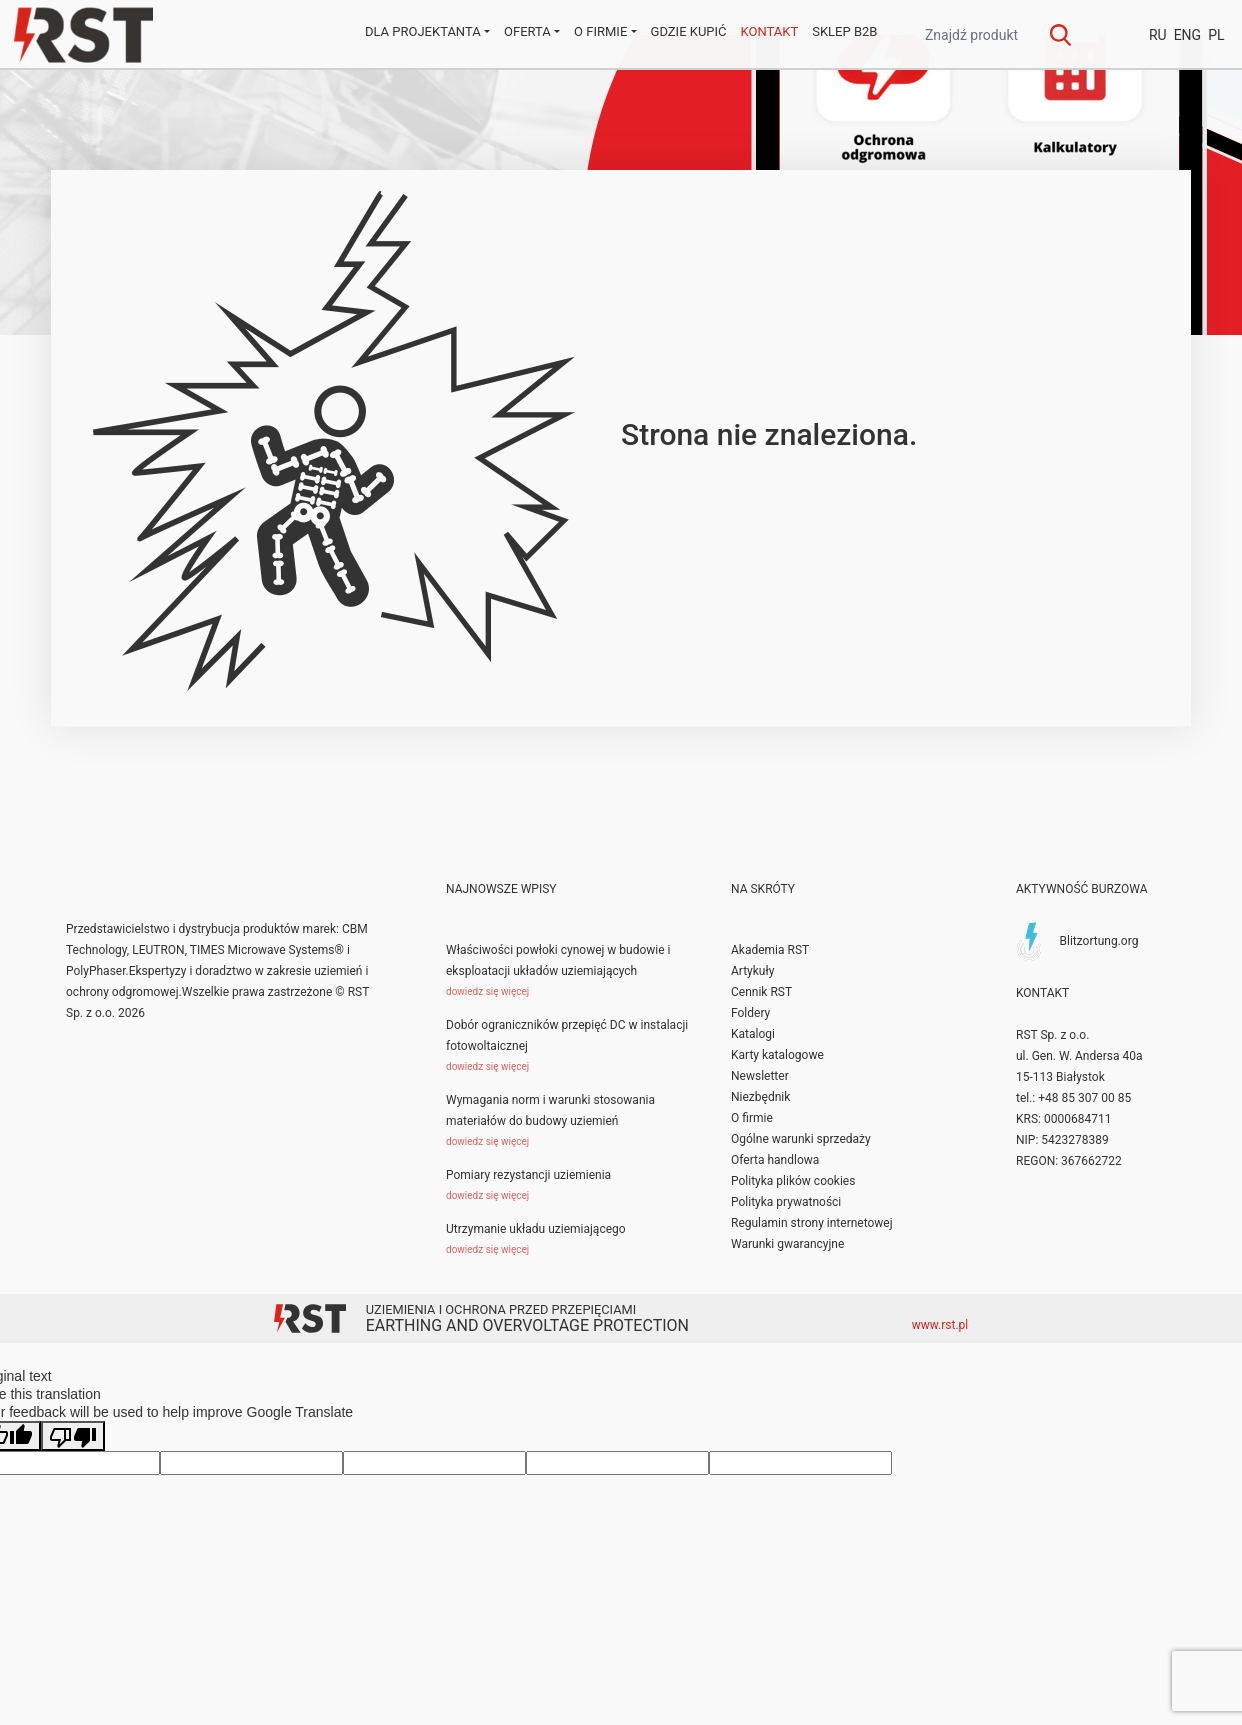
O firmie (752, 1118)
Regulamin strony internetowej (812, 1223)
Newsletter (760, 1076)
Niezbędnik (760, 1097)
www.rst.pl (940, 1325)
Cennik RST (761, 992)
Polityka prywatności (786, 1202)
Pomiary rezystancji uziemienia (528, 1175)
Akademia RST (770, 950)
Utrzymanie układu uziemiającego (536, 1229)
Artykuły (752, 971)
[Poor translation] (73, 1436)
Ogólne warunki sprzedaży (801, 1139)
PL (1216, 35)
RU (1158, 35)
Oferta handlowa (775, 1160)
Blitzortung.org (1098, 941)
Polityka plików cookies (793, 1181)
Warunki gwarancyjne (787, 1244)
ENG (1187, 35)
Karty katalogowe (777, 1055)
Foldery (750, 1013)
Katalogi (753, 1034)
